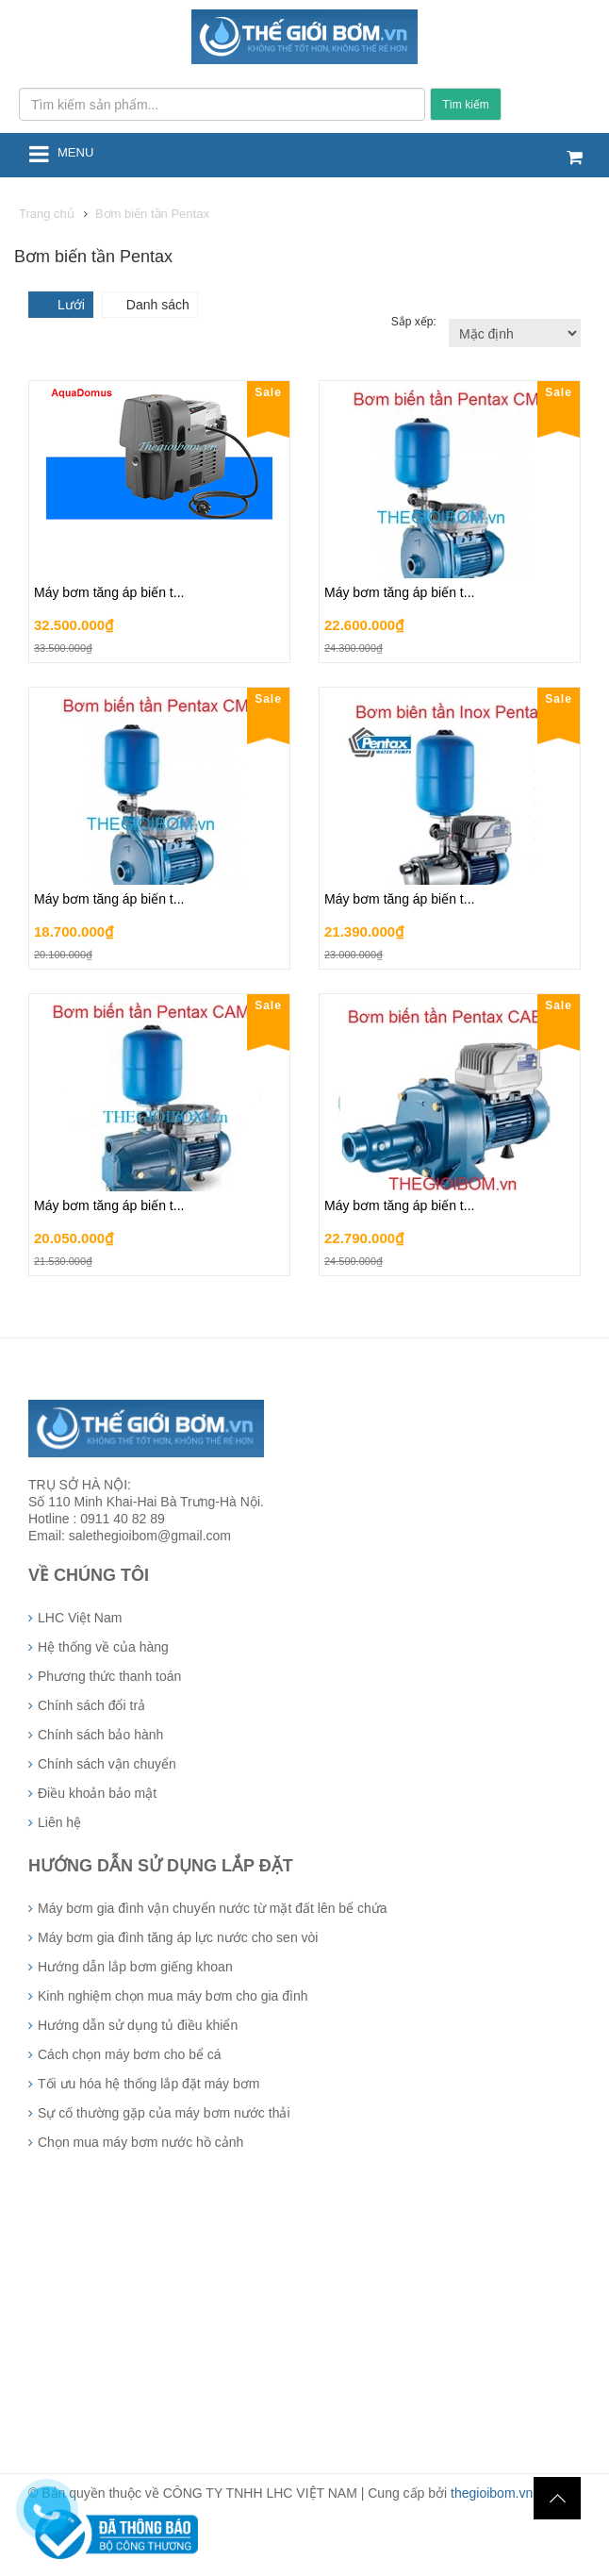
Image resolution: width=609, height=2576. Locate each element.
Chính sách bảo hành (100, 1734)
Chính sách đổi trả (91, 1705)
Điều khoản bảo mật (97, 1793)
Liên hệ (59, 1822)
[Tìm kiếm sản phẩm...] (222, 104)
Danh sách (157, 304)
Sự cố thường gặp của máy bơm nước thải (164, 2112)
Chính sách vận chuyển (107, 1763)
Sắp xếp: (415, 321)
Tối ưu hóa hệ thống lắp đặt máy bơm (148, 2083)
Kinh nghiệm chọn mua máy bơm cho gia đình (172, 1995)
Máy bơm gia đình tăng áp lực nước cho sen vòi (178, 1937)
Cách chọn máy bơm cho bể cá (130, 2054)
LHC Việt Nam (80, 1617)
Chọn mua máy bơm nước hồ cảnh (140, 2142)
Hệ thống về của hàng (103, 1646)
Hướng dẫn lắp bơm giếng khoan (135, 1966)
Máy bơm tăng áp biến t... (109, 592)
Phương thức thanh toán (109, 1676)
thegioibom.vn (492, 2493)
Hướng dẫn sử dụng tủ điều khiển (138, 2025)
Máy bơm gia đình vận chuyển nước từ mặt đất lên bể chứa (212, 1908)
